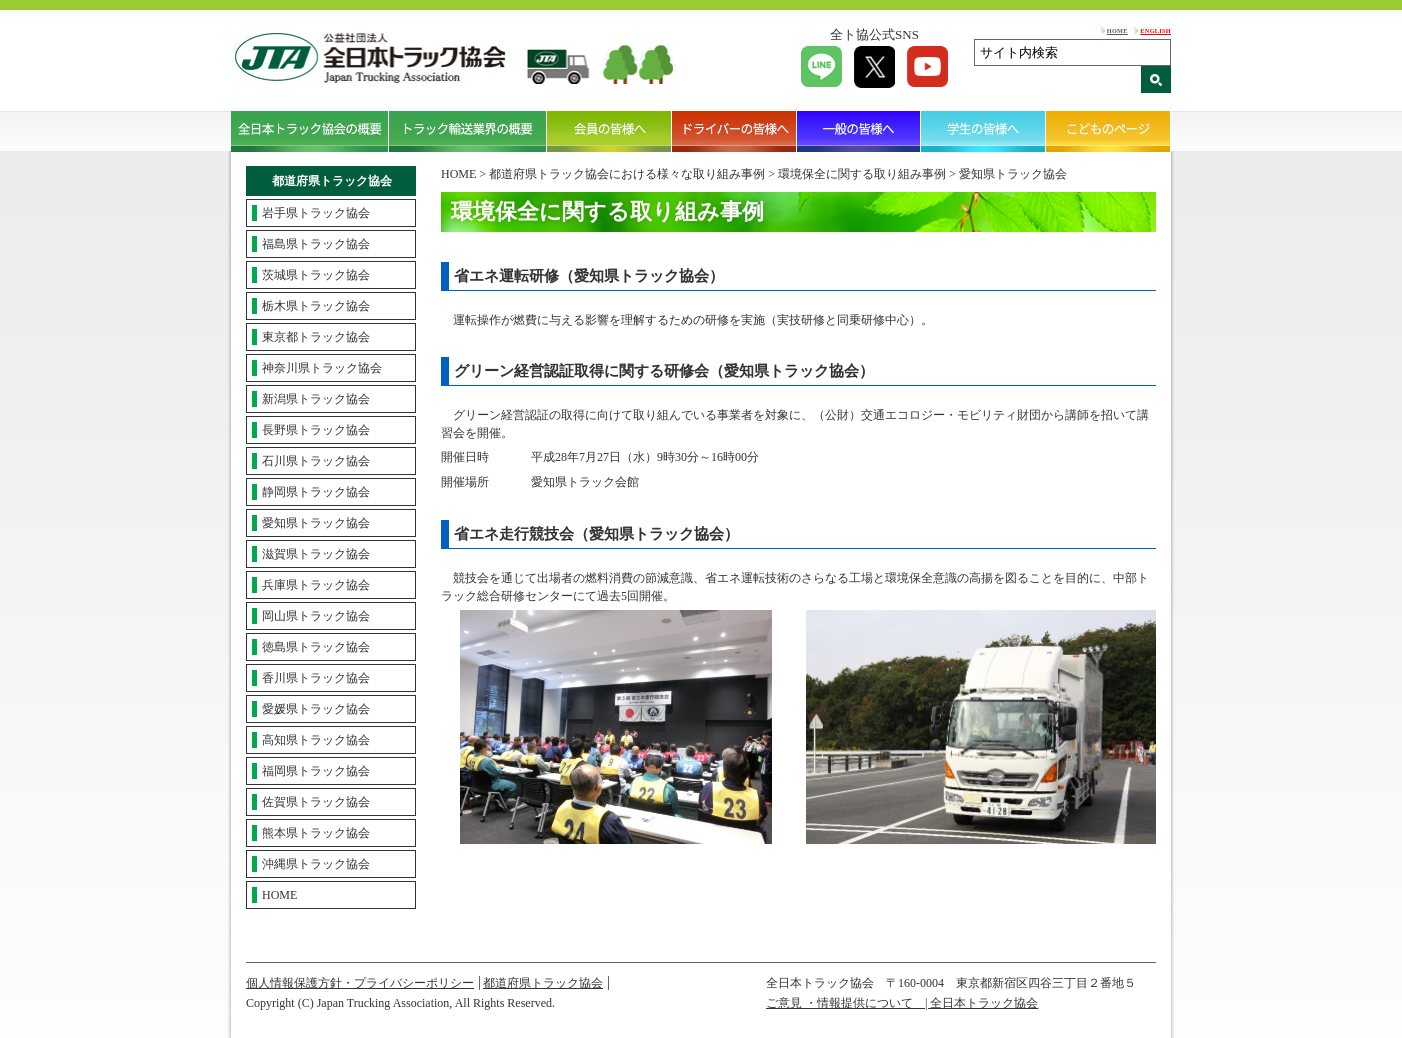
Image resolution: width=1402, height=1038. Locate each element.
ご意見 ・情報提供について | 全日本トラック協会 (902, 1003)
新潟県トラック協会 (316, 399)
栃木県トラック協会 (316, 306)
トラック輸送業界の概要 (468, 131)
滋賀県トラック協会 (316, 554)
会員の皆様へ (609, 131)
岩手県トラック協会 (316, 213)
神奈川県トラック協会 (322, 368)
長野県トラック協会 (316, 430)
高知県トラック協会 (316, 740)
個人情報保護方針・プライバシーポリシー (360, 983)
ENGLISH (1155, 30)
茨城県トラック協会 (316, 275)
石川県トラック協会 (316, 461)
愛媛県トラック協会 (316, 709)
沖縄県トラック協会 (316, 864)
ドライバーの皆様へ (734, 131)
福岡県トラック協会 (316, 771)
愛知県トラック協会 (316, 523)
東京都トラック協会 (316, 337)
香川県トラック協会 (316, 678)
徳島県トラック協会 (316, 647)
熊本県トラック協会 (316, 833)
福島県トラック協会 (316, 244)
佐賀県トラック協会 (316, 802)
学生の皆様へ (983, 131)
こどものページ (1108, 131)
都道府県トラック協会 (543, 983)
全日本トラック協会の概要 (310, 131)
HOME (1117, 30)
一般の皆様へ (859, 131)
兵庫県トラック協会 (316, 585)
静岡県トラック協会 (316, 492)
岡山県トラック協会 (316, 616)
